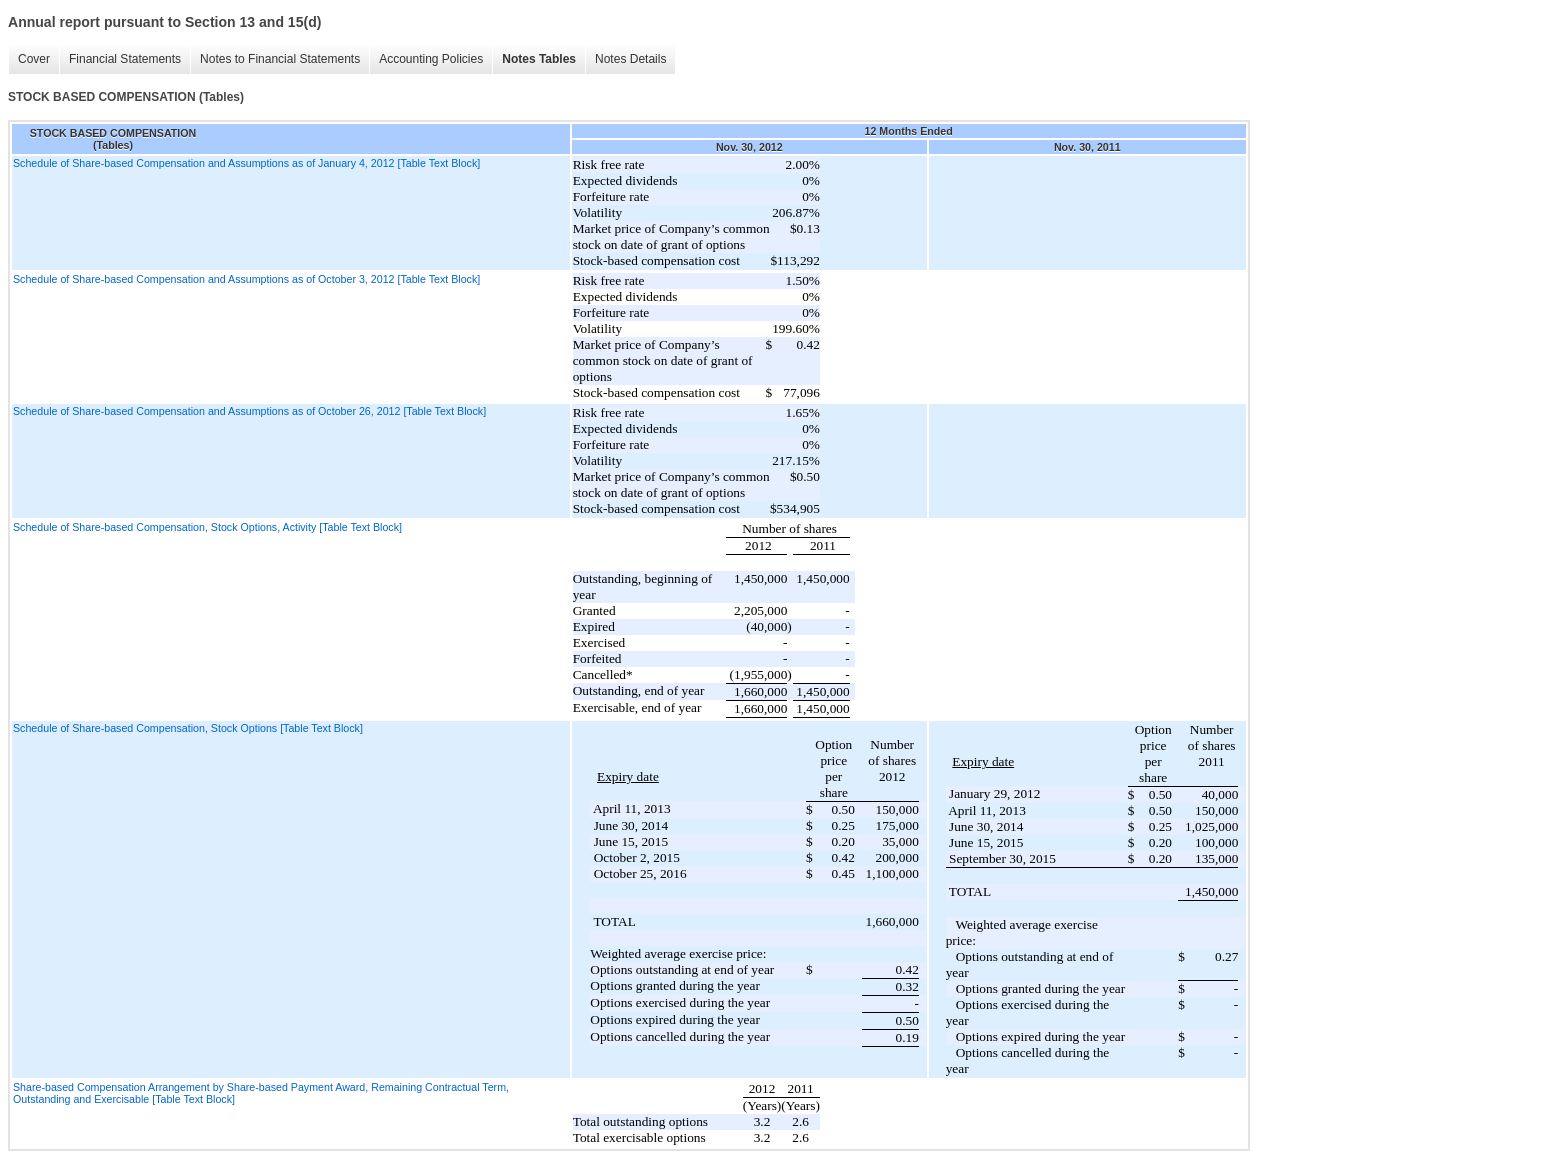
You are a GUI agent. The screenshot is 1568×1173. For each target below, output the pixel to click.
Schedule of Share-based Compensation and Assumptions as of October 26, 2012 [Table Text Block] (249, 411)
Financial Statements (125, 59)
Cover (34, 59)
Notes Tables (539, 59)
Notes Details (630, 59)
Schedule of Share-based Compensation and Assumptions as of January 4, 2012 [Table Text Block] (246, 163)
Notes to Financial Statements (280, 59)
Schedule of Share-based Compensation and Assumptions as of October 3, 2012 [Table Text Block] (246, 279)
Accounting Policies (431, 59)
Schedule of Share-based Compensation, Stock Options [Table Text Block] (188, 728)
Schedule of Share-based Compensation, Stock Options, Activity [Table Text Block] (207, 527)
